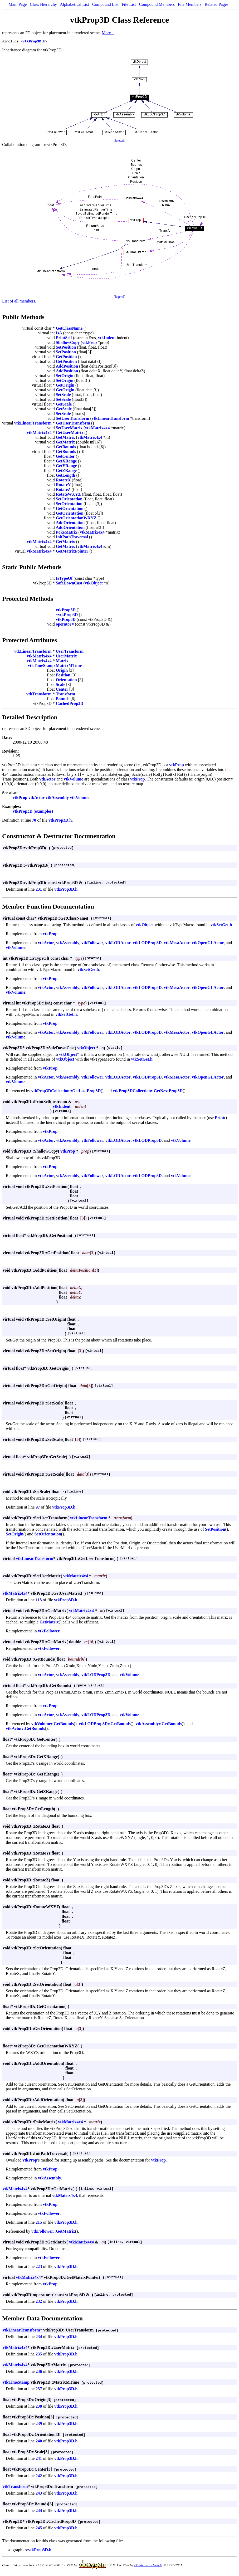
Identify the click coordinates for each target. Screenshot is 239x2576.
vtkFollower (92, 943)
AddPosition (67, 367)
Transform (65, 694)
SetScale (63, 395)
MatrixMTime (69, 666)
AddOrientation (70, 523)
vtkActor (47, 780)
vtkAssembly (57, 798)
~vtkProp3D (67, 615)
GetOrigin (65, 386)
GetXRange (66, 462)
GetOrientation (70, 509)
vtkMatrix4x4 (97, 428)
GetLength (65, 476)
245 (39, 2528)
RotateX (63, 481)
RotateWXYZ (68, 495)
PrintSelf (64, 338)
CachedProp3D (70, 704)
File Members (189, 4)
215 (39, 2223)
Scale (60, 685)
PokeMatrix (66, 533)
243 (39, 2494)
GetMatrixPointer (72, 552)
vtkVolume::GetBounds (52, 1724)
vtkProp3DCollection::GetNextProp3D (148, 1091)
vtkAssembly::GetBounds (158, 1724)
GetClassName (69, 329)
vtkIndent (107, 338)
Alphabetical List (74, 4)
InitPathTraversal (72, 537)
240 (39, 2442)
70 (34, 821)
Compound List (105, 4)
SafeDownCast (69, 584)
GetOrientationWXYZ (76, 518)
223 (39, 2267)
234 (39, 2337)
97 (38, 1508)
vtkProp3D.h (34, 42)
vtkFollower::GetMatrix (53, 2232)
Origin (62, 671)
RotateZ (63, 490)
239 (39, 2424)
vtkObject (94, 584)
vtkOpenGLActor (208, 943)
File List (129, 4)
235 (39, 2355)
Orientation (66, 680)
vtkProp (89, 343)
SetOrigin (65, 376)
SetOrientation (69, 499)
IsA (59, 333)
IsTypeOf (64, 579)
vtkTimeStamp (41, 666)
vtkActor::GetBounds (25, 1729)
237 (39, 2389)
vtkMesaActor (177, 943)
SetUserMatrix (69, 428)
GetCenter (65, 457)
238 (39, 2407)
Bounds (63, 699)
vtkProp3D (66, 610)
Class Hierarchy (43, 4)
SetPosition (66, 348)
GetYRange (66, 466)
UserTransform (70, 652)
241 (39, 2459)
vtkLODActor (118, 943)
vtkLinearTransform (110, 419)
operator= (65, 625)
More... (108, 33)
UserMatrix (66, 657)
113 (39, 1600)
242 (39, 2476)
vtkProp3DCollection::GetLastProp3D (66, 1091)
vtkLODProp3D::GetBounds (105, 1724)
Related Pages (216, 4)
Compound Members (157, 4)
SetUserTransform (72, 419)
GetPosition (66, 357)
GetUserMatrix (70, 433)
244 (39, 2511)
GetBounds (66, 447)
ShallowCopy (68, 343)
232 (39, 2302)
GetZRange (66, 471)
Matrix (62, 661)
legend (119, 141)
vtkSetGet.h (221, 925)
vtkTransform (39, 694)
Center (62, 690)
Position (63, 676)
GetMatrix (65, 438)
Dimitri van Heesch (148, 2566)
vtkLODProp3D (147, 943)
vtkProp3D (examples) (33, 812)
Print (219, 1118)
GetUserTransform (73, 424)
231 (39, 890)
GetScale (64, 405)
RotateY (63, 485)
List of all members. (19, 302)
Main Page (17, 4)
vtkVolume (73, 780)
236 (39, 2372)
